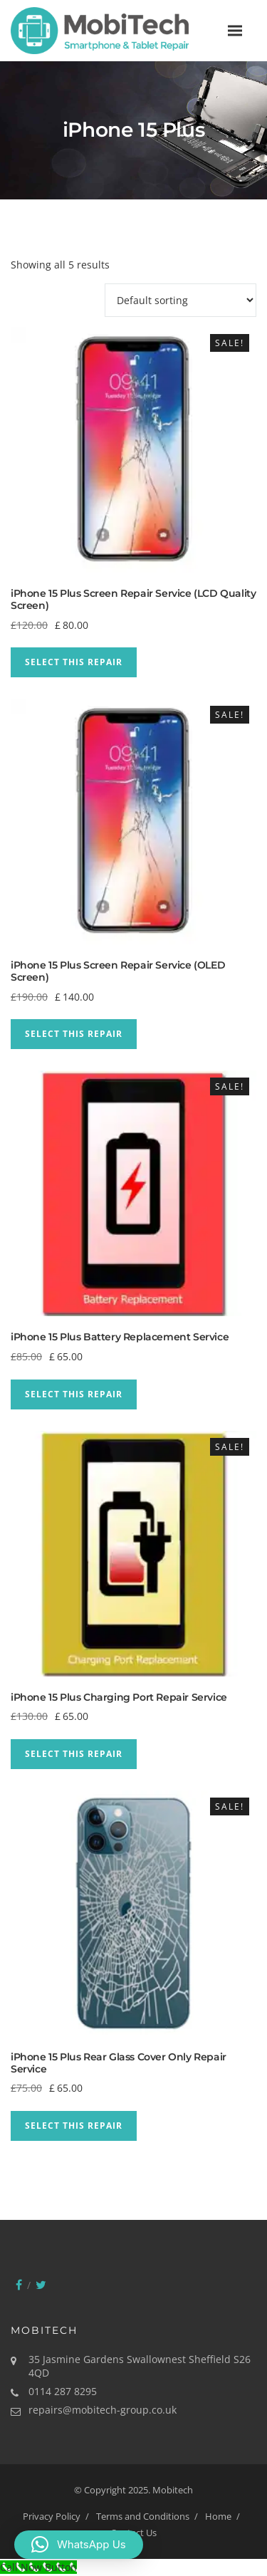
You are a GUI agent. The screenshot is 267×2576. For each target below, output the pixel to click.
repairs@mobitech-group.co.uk (102, 2409)
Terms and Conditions (142, 2516)
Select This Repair (73, 662)
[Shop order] (180, 300)
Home (218, 2516)
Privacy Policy (51, 2516)
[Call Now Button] (38, 2567)
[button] (78, 2544)
